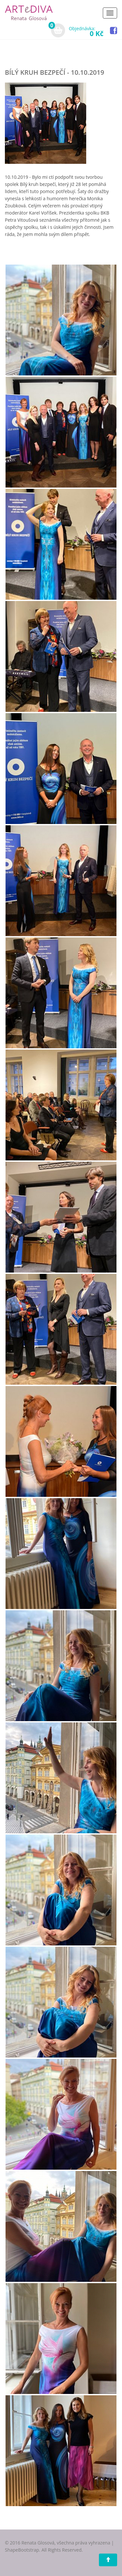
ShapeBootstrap (22, 2550)
